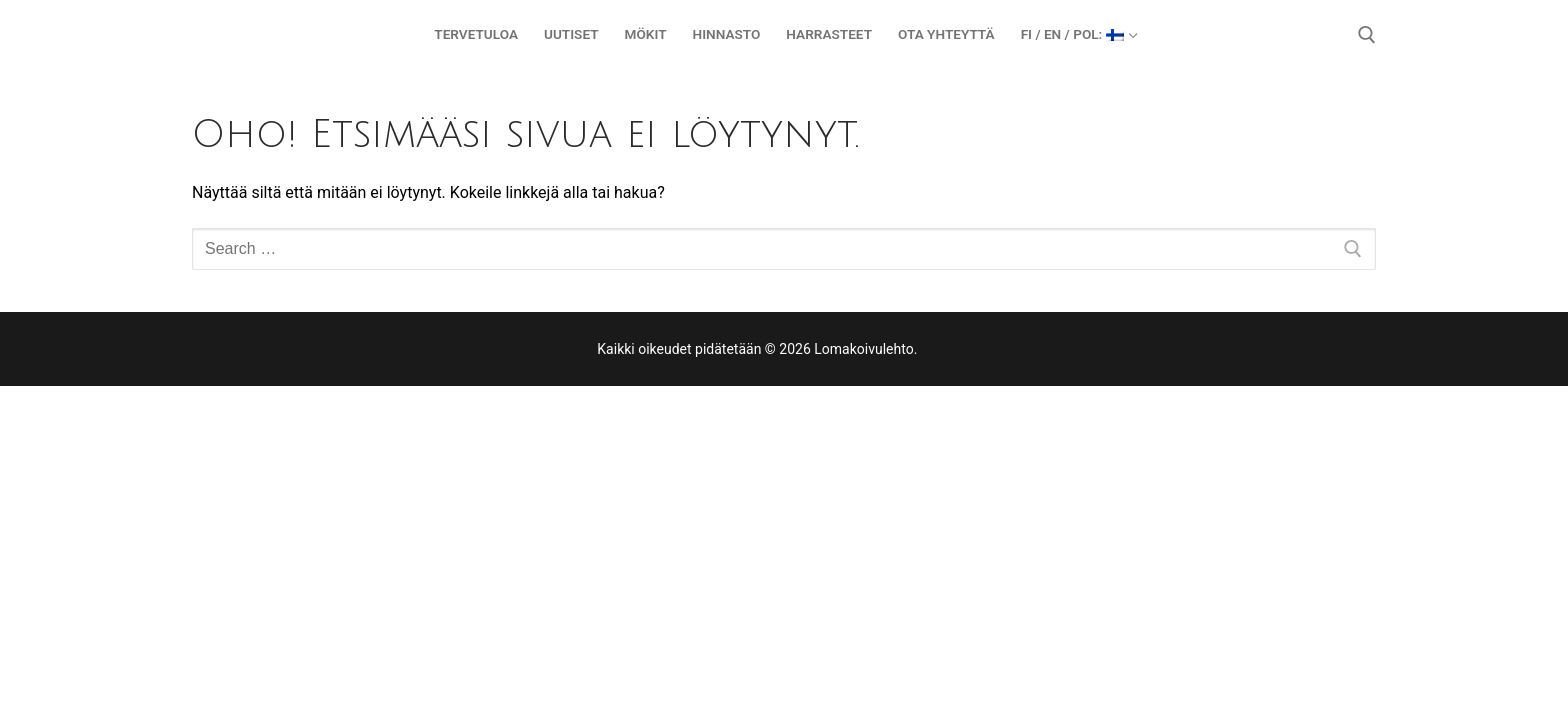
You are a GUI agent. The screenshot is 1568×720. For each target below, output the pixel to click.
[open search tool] (1367, 35)
